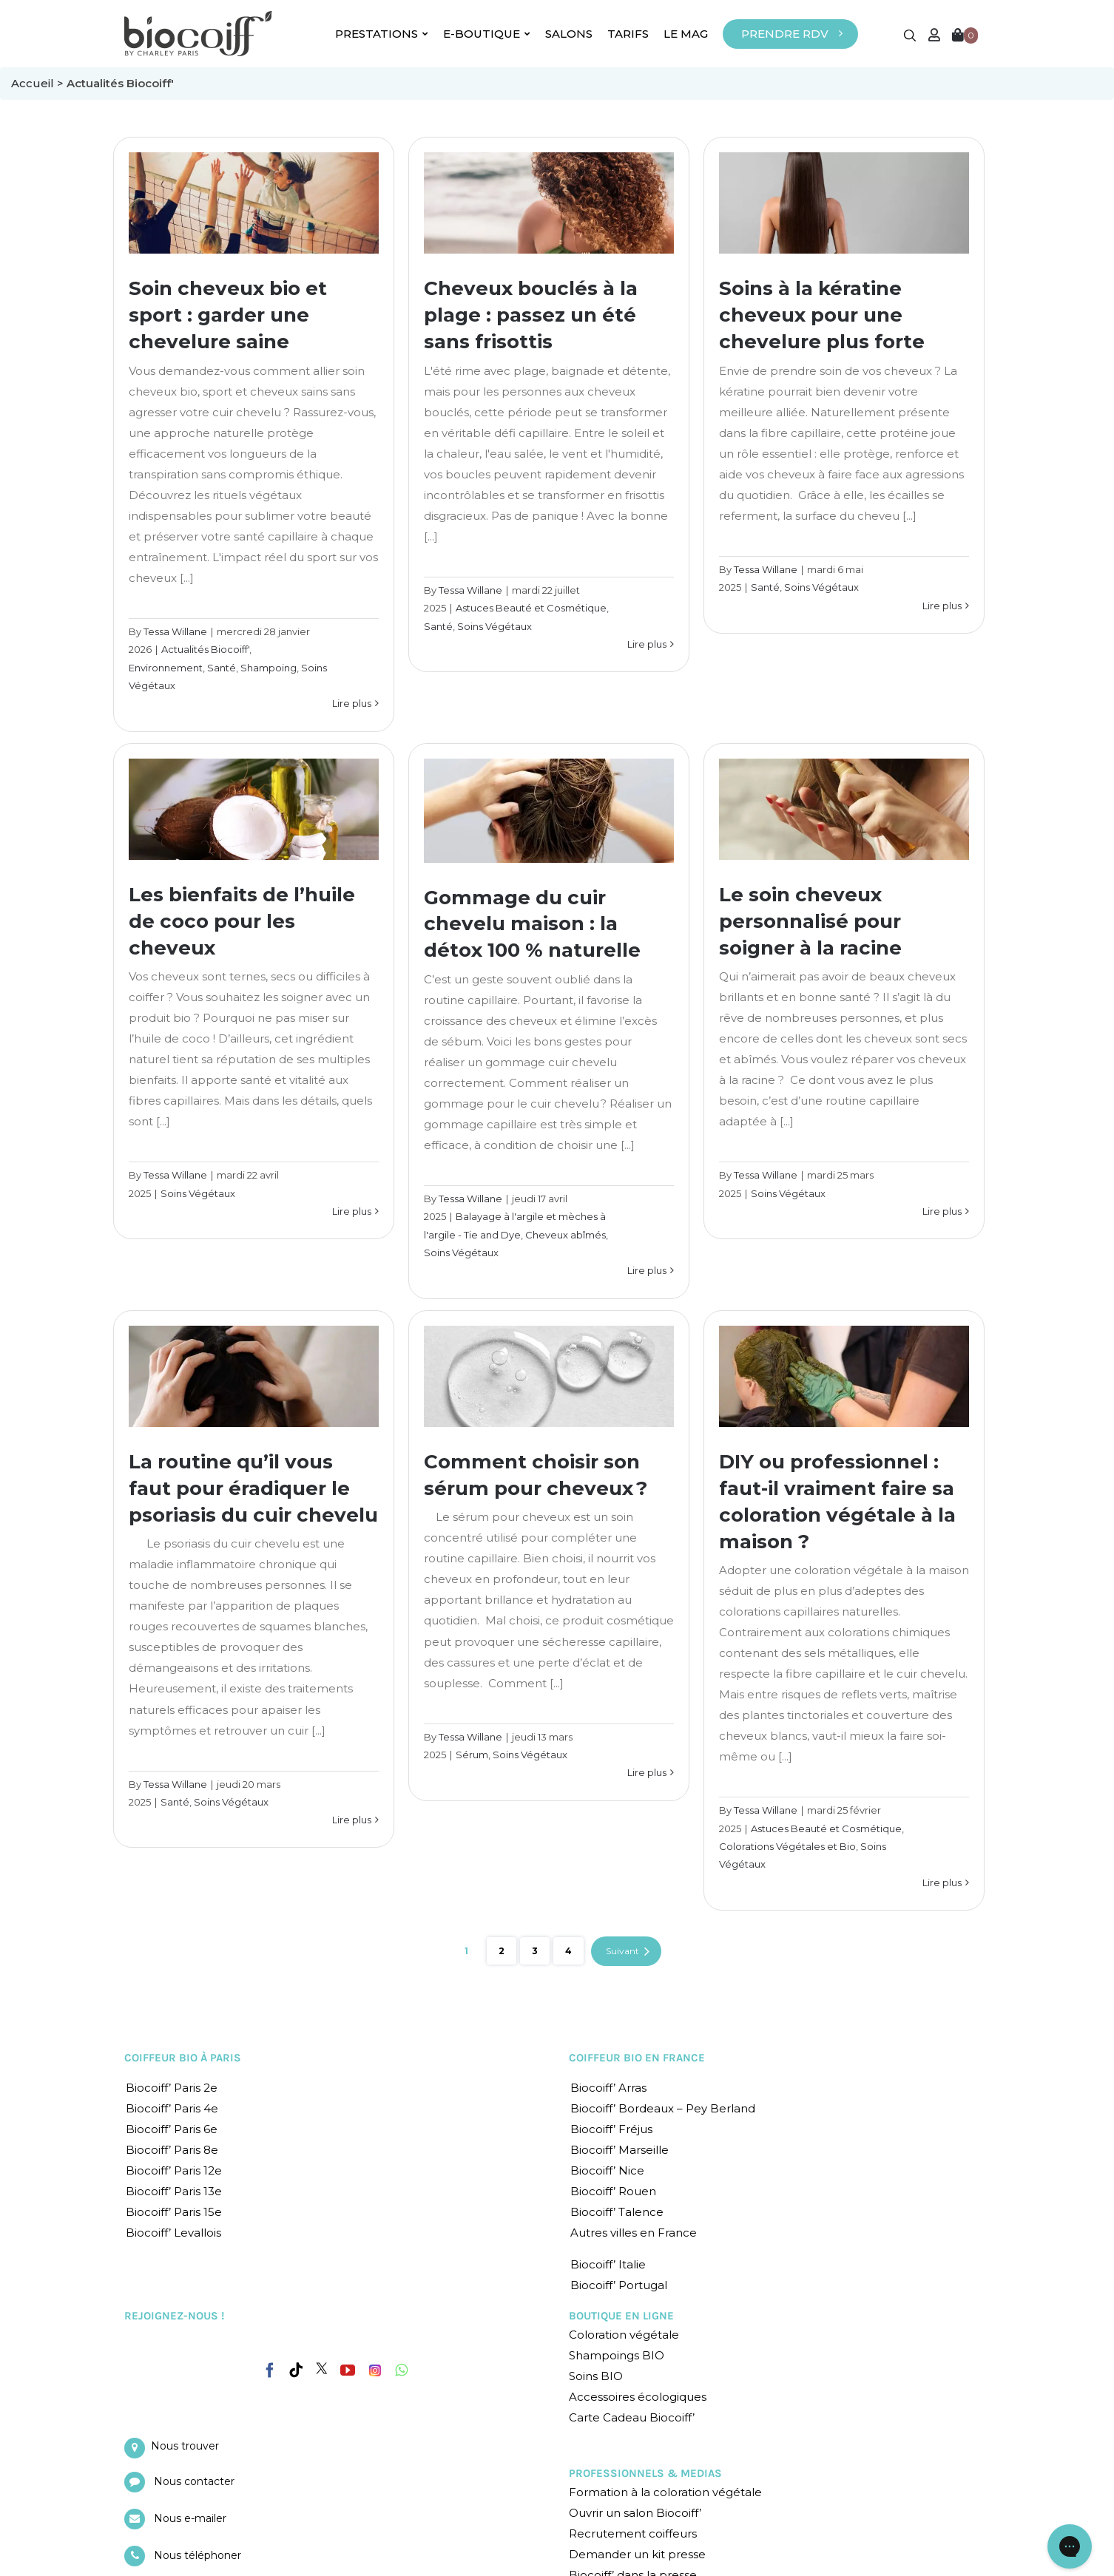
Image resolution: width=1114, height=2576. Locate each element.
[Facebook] (270, 2367)
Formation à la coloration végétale (665, 2492)
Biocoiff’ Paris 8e (172, 2150)
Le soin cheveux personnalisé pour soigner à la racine (810, 921)
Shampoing (268, 668)
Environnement (166, 668)
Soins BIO (596, 2376)
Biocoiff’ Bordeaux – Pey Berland (662, 2108)
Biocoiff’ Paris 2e (171, 2088)
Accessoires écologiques (637, 2397)
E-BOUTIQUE (486, 34)
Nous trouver (185, 2446)
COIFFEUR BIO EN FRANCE (637, 2057)
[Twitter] (321, 2368)
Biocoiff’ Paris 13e (174, 2191)
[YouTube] (347, 2370)
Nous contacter (194, 2481)
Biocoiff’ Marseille (619, 2150)
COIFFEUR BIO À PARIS (182, 2057)
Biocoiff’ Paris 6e (171, 2129)
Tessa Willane (175, 631)
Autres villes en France (633, 2233)
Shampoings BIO (616, 2355)
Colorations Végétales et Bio (787, 1846)
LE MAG (686, 34)
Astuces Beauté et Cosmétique (531, 608)
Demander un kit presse (637, 2554)
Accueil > (39, 83)
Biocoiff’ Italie (608, 2264)
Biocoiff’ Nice (607, 2170)
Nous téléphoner (197, 2555)
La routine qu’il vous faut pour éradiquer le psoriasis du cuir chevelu (253, 1488)
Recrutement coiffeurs (633, 2533)
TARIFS (628, 34)
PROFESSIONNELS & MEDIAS (645, 2473)
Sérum (472, 1754)
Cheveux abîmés (565, 1235)
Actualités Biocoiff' (205, 649)
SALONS (569, 34)
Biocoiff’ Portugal (618, 2285)
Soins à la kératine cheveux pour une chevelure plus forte (822, 315)
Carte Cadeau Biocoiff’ (632, 2417)
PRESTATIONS (381, 34)
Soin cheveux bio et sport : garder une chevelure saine (228, 315)
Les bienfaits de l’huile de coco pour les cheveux (242, 921)
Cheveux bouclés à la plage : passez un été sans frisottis (531, 315)
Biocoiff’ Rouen (613, 2191)
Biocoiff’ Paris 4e (172, 2108)
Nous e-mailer (190, 2518)
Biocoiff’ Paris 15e (174, 2212)
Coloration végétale (624, 2335)
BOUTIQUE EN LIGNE (621, 2315)
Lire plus (351, 703)
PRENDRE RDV (784, 34)
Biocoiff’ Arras (608, 2088)
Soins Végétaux (494, 626)
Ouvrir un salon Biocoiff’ (635, 2513)
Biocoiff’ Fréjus (611, 2129)
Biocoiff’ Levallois (173, 2233)
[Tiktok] (295, 2370)
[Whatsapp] (401, 2370)
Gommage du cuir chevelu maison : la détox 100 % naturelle (532, 924)
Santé (221, 668)
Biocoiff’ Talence (617, 2212)
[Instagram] (375, 2367)
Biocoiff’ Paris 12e (174, 2170)
